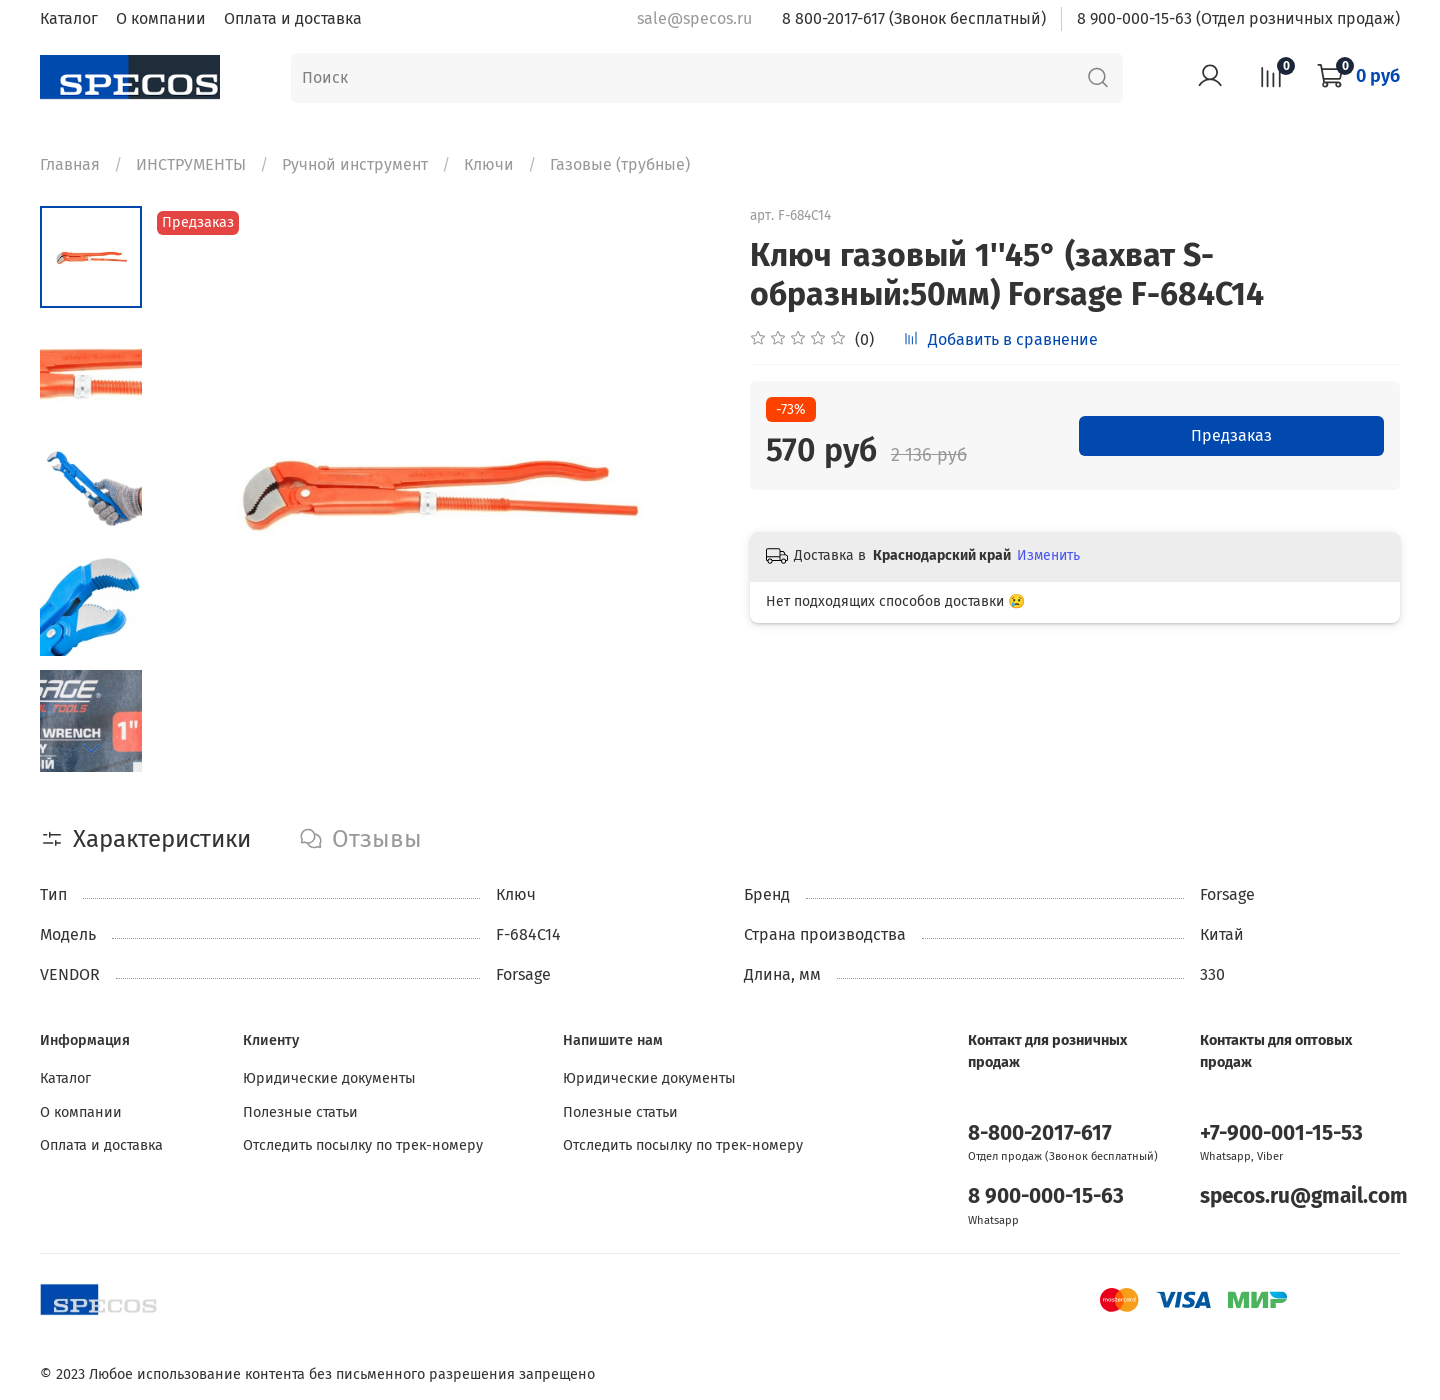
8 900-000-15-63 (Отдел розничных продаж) (1238, 18)
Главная (70, 164)
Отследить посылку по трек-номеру (363, 1145)
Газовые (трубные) (620, 164)
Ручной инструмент (355, 164)
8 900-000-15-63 (1046, 1196)
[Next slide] (91, 748)
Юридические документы (329, 1078)
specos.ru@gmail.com (1304, 1196)
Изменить (1048, 555)
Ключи (489, 164)
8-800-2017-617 (1040, 1133)
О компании (161, 18)
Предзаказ (1231, 435)
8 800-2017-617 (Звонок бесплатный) (914, 18)
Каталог (69, 18)
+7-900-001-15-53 (1281, 1133)
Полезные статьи (300, 1112)
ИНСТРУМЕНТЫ (191, 164)
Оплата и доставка (293, 18)
